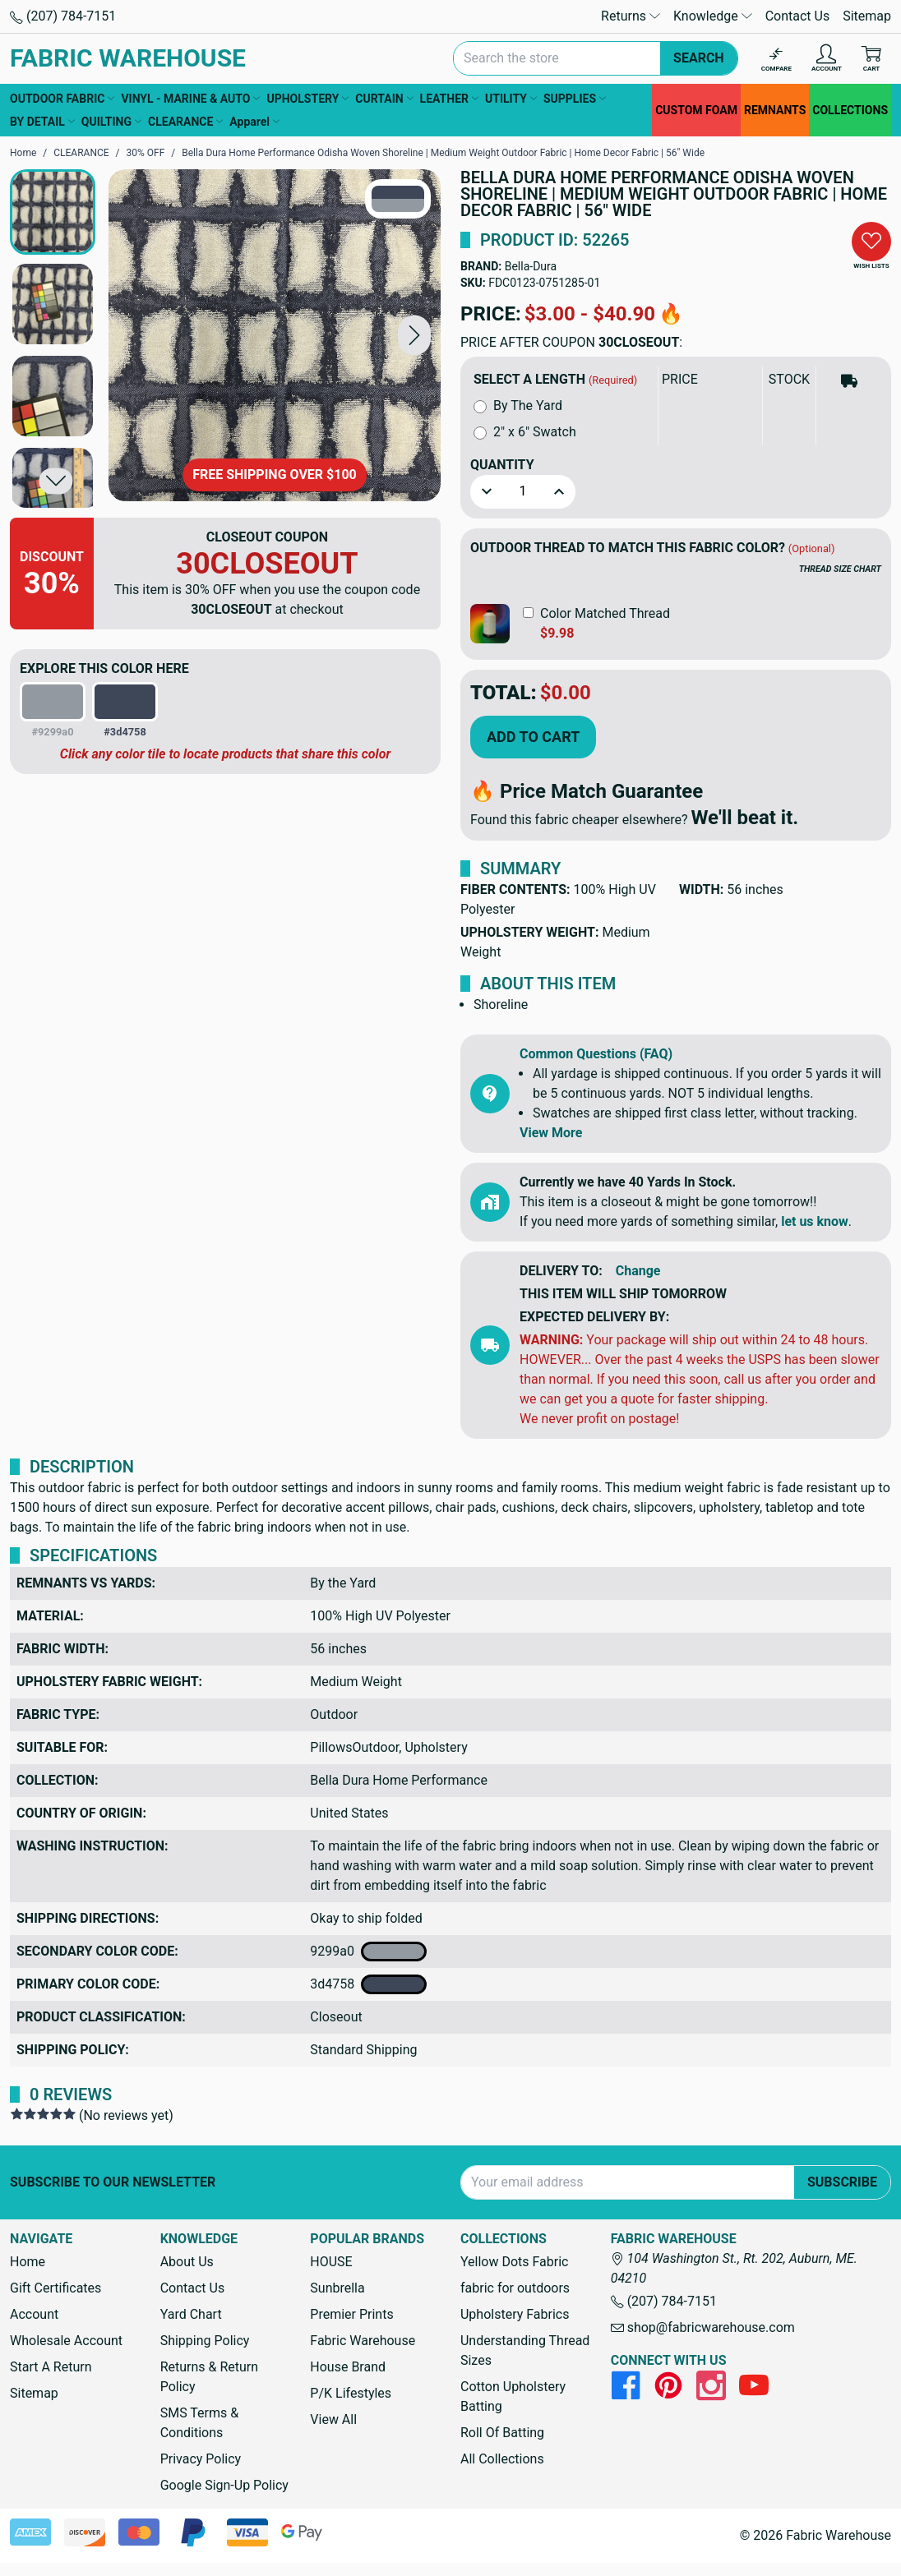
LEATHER (449, 98)
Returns (630, 16)
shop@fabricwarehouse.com (703, 2327)
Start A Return (51, 2367)
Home (27, 2262)
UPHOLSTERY (307, 98)
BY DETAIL (42, 121)
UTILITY (511, 98)
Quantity (502, 464)
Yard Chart (191, 2314)
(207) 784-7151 (63, 16)
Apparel (254, 121)
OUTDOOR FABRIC (62, 98)
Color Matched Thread (605, 613)
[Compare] (776, 59)
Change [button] (638, 1271)
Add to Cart (533, 736)
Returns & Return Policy (209, 2376)
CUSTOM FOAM (696, 110)
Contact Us (797, 16)
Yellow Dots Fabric (514, 2262)
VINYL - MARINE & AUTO (190, 98)
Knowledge (712, 16)
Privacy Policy (201, 2459)
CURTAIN (384, 98)
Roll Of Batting (502, 2432)
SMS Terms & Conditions (199, 2422)
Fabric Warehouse (362, 2340)
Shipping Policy (205, 2340)
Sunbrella (337, 2288)
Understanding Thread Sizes (524, 2350)
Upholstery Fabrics (514, 2314)
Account (34, 2314)
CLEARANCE (185, 121)
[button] (414, 335)
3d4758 (368, 1984)
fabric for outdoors (515, 2288)
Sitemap (867, 16)
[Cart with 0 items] (871, 59)
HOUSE (331, 2262)
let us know (814, 1221)
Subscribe (842, 2182)
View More (551, 1133)
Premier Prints (351, 2314)
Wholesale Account (66, 2340)
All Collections (502, 2459)
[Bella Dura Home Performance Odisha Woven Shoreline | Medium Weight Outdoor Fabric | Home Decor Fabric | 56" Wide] (275, 335)
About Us (187, 2262)
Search (698, 58)
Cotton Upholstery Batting (513, 2396)
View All (333, 2419)
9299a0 (368, 1951)
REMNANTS (775, 110)
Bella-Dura (531, 266)
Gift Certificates (55, 2288)
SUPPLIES (574, 98)
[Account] (826, 59)
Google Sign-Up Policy (224, 2485)
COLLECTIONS (850, 110)
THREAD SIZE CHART (840, 569)
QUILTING (111, 121)
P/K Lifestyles (350, 2393)
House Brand (348, 2367)
